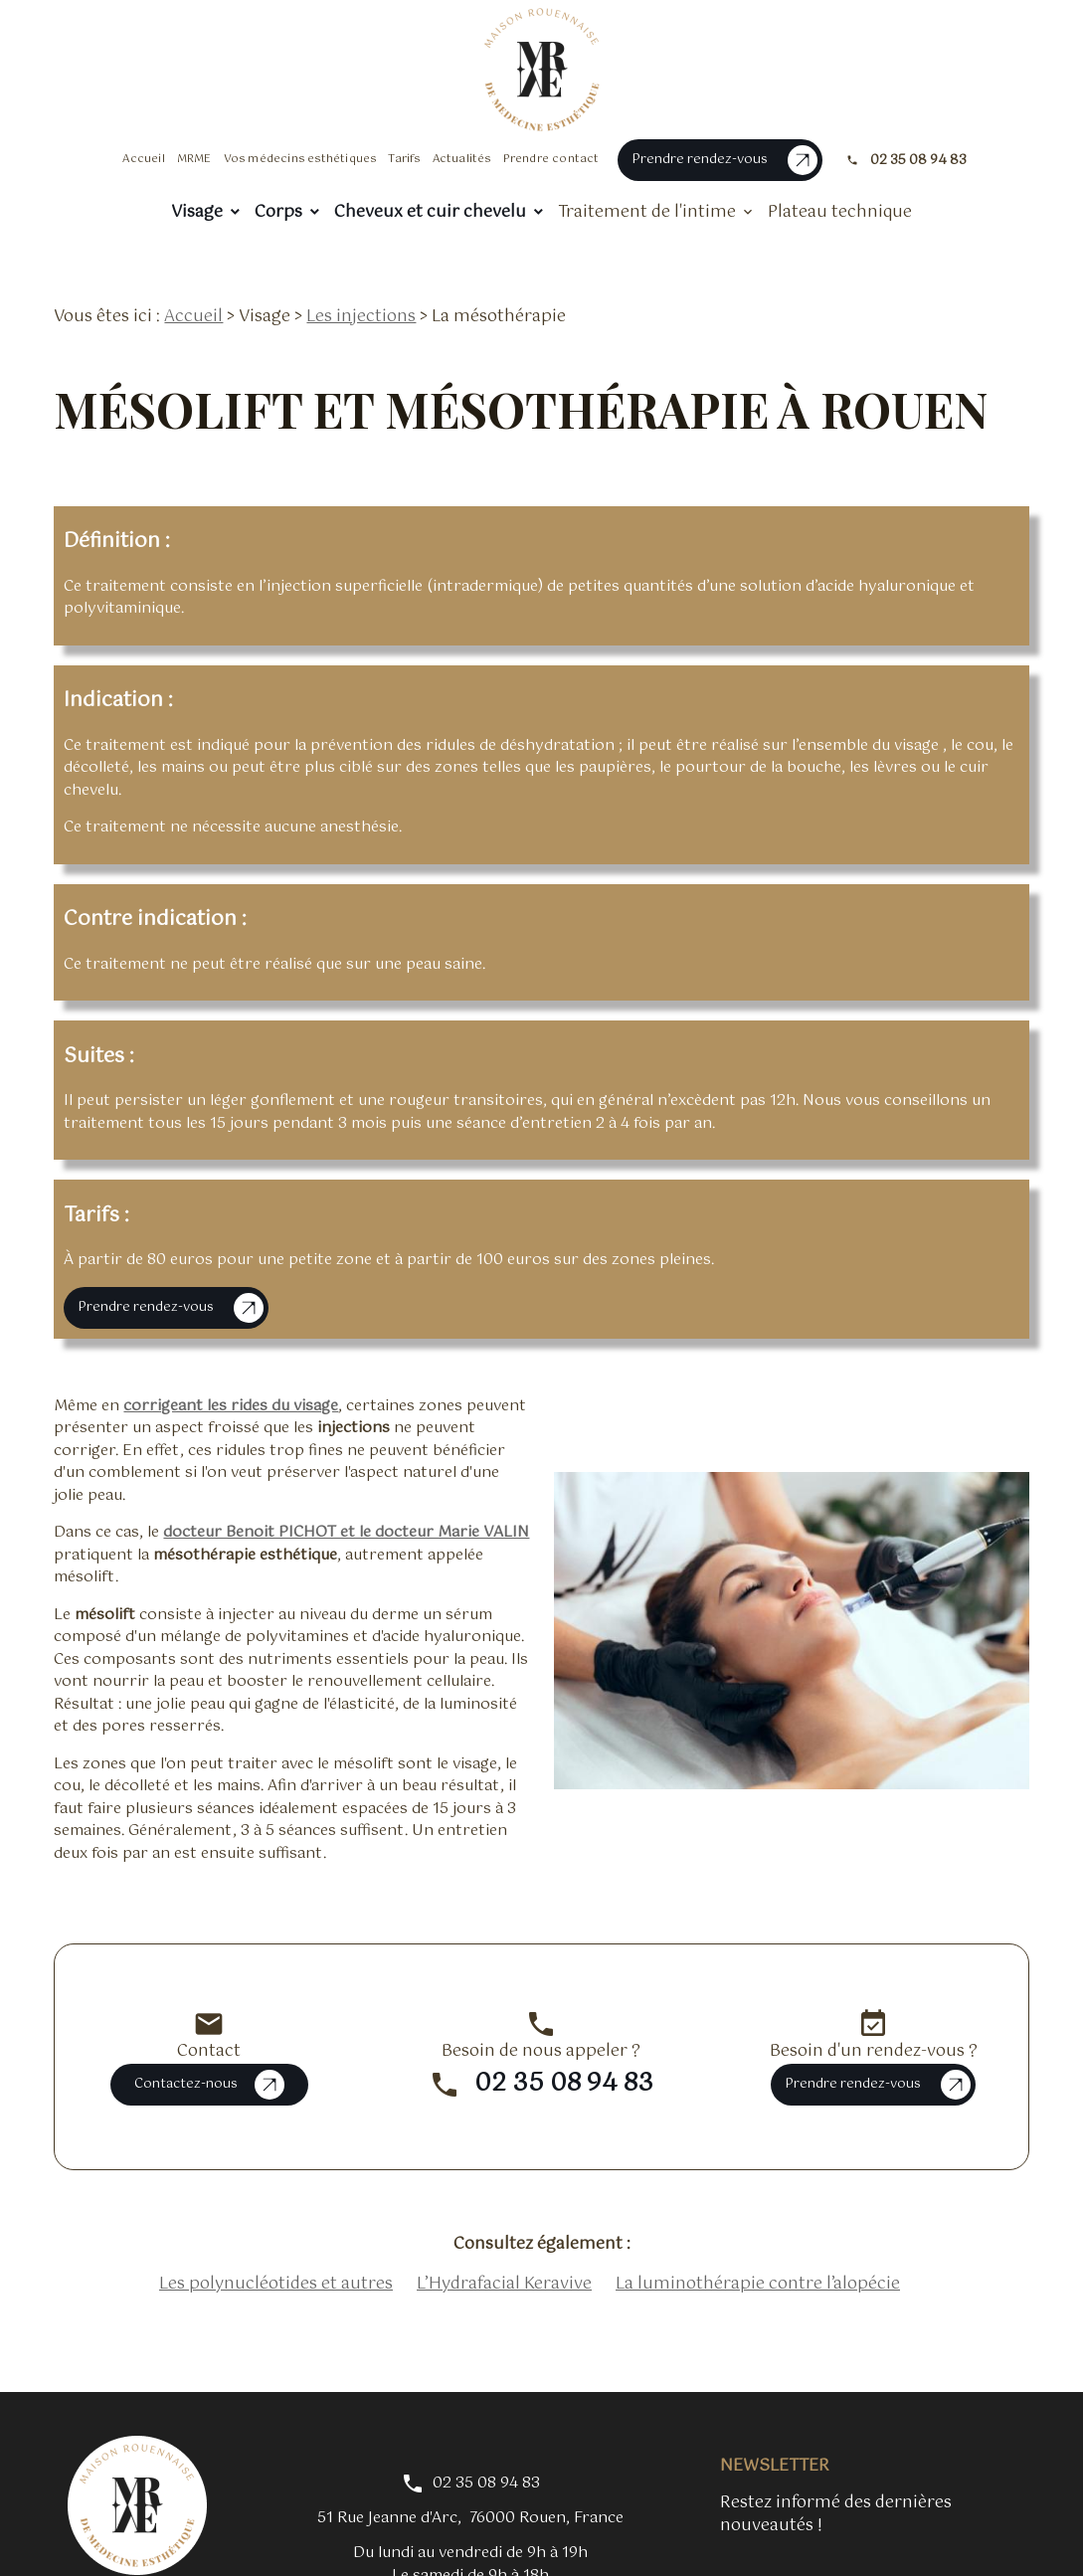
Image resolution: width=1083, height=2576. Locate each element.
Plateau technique (840, 212)
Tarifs (404, 159)
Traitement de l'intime (647, 212)
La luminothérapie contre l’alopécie (758, 2255)
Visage (197, 212)
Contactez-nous (209, 2056)
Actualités (462, 159)
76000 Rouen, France (470, 2490)
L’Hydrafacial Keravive (504, 2255)
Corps (278, 212)
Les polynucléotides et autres (276, 2255)
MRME (194, 159)
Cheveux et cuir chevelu (430, 212)
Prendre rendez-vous (724, 160)
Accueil (143, 159)
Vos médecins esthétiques (300, 159)
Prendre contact (551, 159)
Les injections (361, 288)
